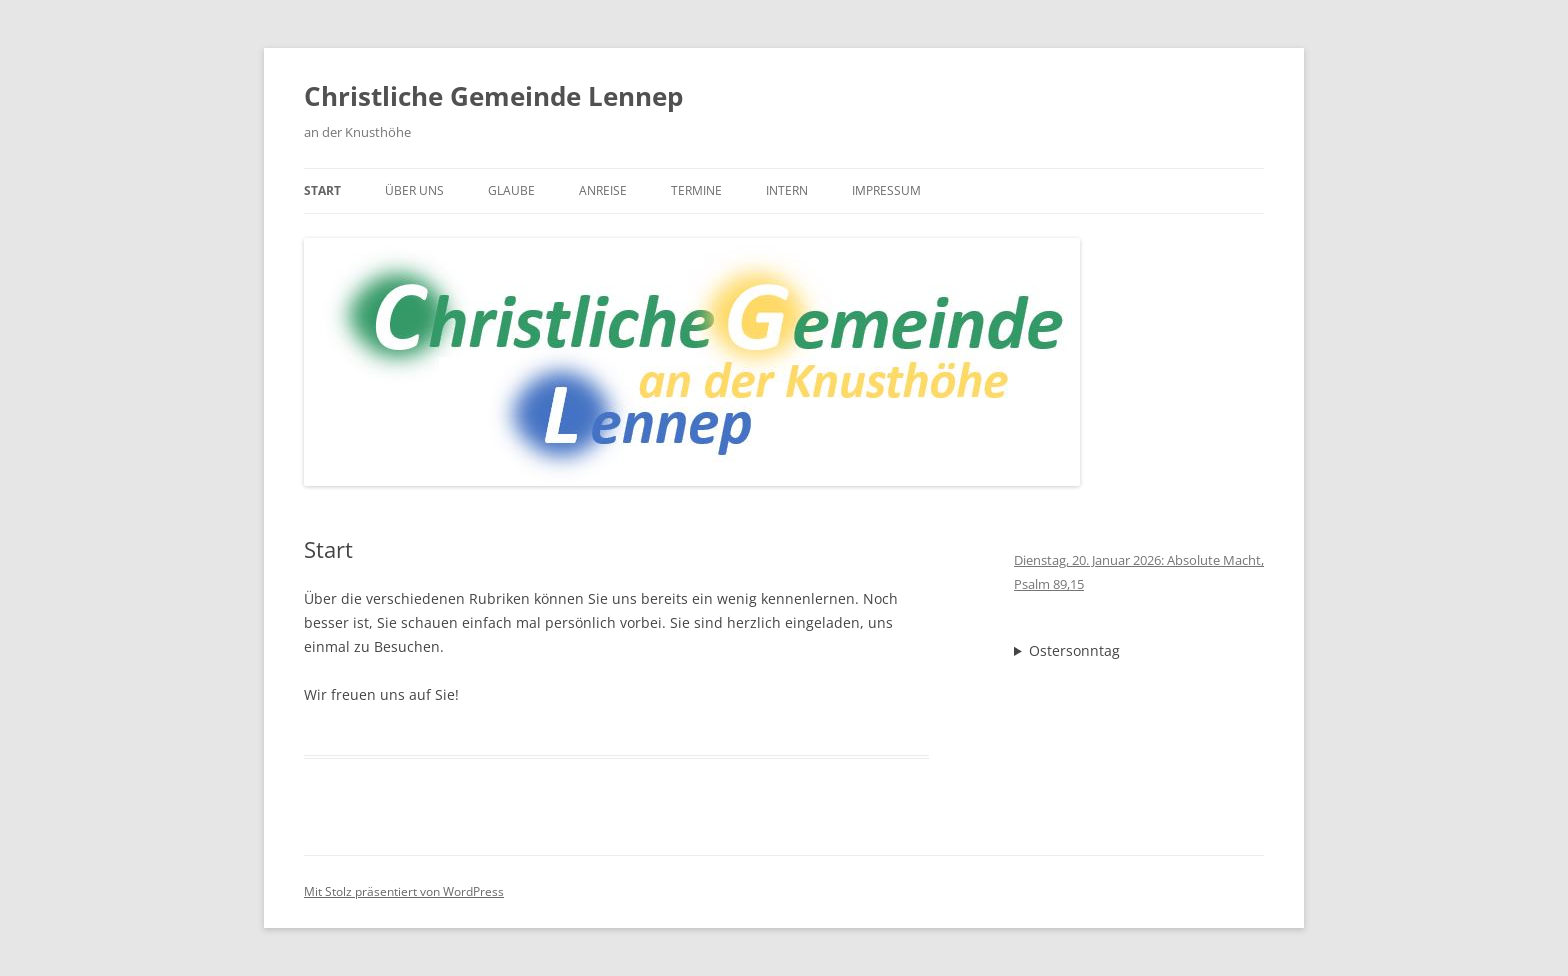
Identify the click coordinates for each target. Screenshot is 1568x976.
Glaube (511, 190)
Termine (696, 190)
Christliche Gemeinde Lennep (493, 96)
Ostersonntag (1074, 651)
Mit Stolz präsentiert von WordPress (404, 891)
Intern (787, 190)
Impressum (886, 190)
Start (322, 190)
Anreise (603, 190)
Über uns (414, 190)
